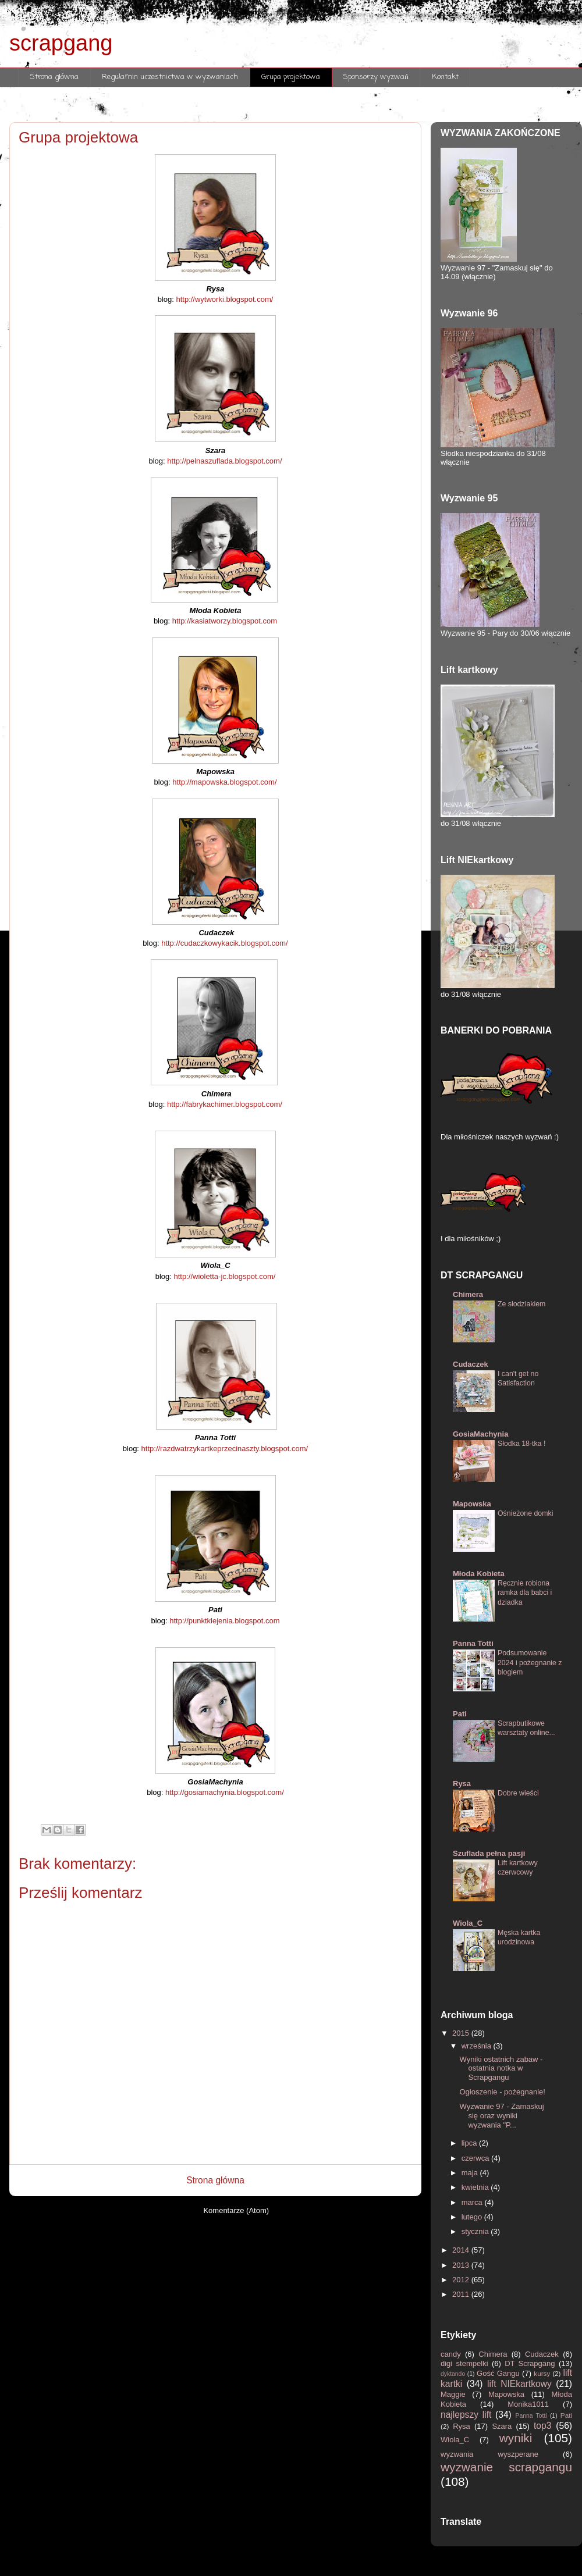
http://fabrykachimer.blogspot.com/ (224, 1104)
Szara (504, 2426)
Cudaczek (470, 1364)
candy (453, 2354)
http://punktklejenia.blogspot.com (224, 1620)
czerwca (476, 2158)
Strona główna (54, 77)
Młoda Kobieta (479, 1573)
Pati (460, 1713)
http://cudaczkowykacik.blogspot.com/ (224, 943)
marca (473, 2202)
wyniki (521, 2438)
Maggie (456, 2394)
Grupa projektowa (290, 77)
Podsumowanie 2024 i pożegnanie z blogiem (530, 1662)
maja (471, 2172)
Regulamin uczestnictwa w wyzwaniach (170, 77)
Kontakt (445, 77)
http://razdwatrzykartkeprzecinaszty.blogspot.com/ (224, 1448)
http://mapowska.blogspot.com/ (224, 782)
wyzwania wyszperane (502, 2454)
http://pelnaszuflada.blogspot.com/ (224, 461)
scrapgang (60, 43)
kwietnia (476, 2187)
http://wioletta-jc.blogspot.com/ (224, 1276)
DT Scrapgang (532, 2363)
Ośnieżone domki (525, 1513)
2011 (461, 2294)
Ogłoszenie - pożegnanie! (502, 2091)
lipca (470, 2143)
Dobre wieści (518, 1793)
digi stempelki (466, 2363)
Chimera (468, 1294)
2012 (461, 2279)
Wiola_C (467, 1923)
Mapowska (472, 1503)
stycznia (476, 2231)
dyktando (454, 2374)
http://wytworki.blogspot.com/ (224, 299)
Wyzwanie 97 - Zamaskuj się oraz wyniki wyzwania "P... (501, 2115)
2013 (461, 2265)
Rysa (462, 1783)
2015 (461, 2033)
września (478, 2045)
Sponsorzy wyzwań (376, 77)
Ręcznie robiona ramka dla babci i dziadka (525, 1592)
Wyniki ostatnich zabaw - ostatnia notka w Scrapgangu (500, 2068)
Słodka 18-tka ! (521, 1444)
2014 (461, 2250)
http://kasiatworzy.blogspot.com (224, 621)
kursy (543, 2373)
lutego (473, 2216)
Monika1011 (535, 2404)
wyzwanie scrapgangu (506, 2467)
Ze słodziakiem (521, 1304)
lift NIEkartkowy (521, 2384)
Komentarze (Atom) (236, 2210)
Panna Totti (473, 1643)
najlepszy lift (468, 2415)
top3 (545, 2426)
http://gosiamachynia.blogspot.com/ (224, 1792)
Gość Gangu (499, 2373)
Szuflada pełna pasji (489, 1853)
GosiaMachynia (480, 1434)
